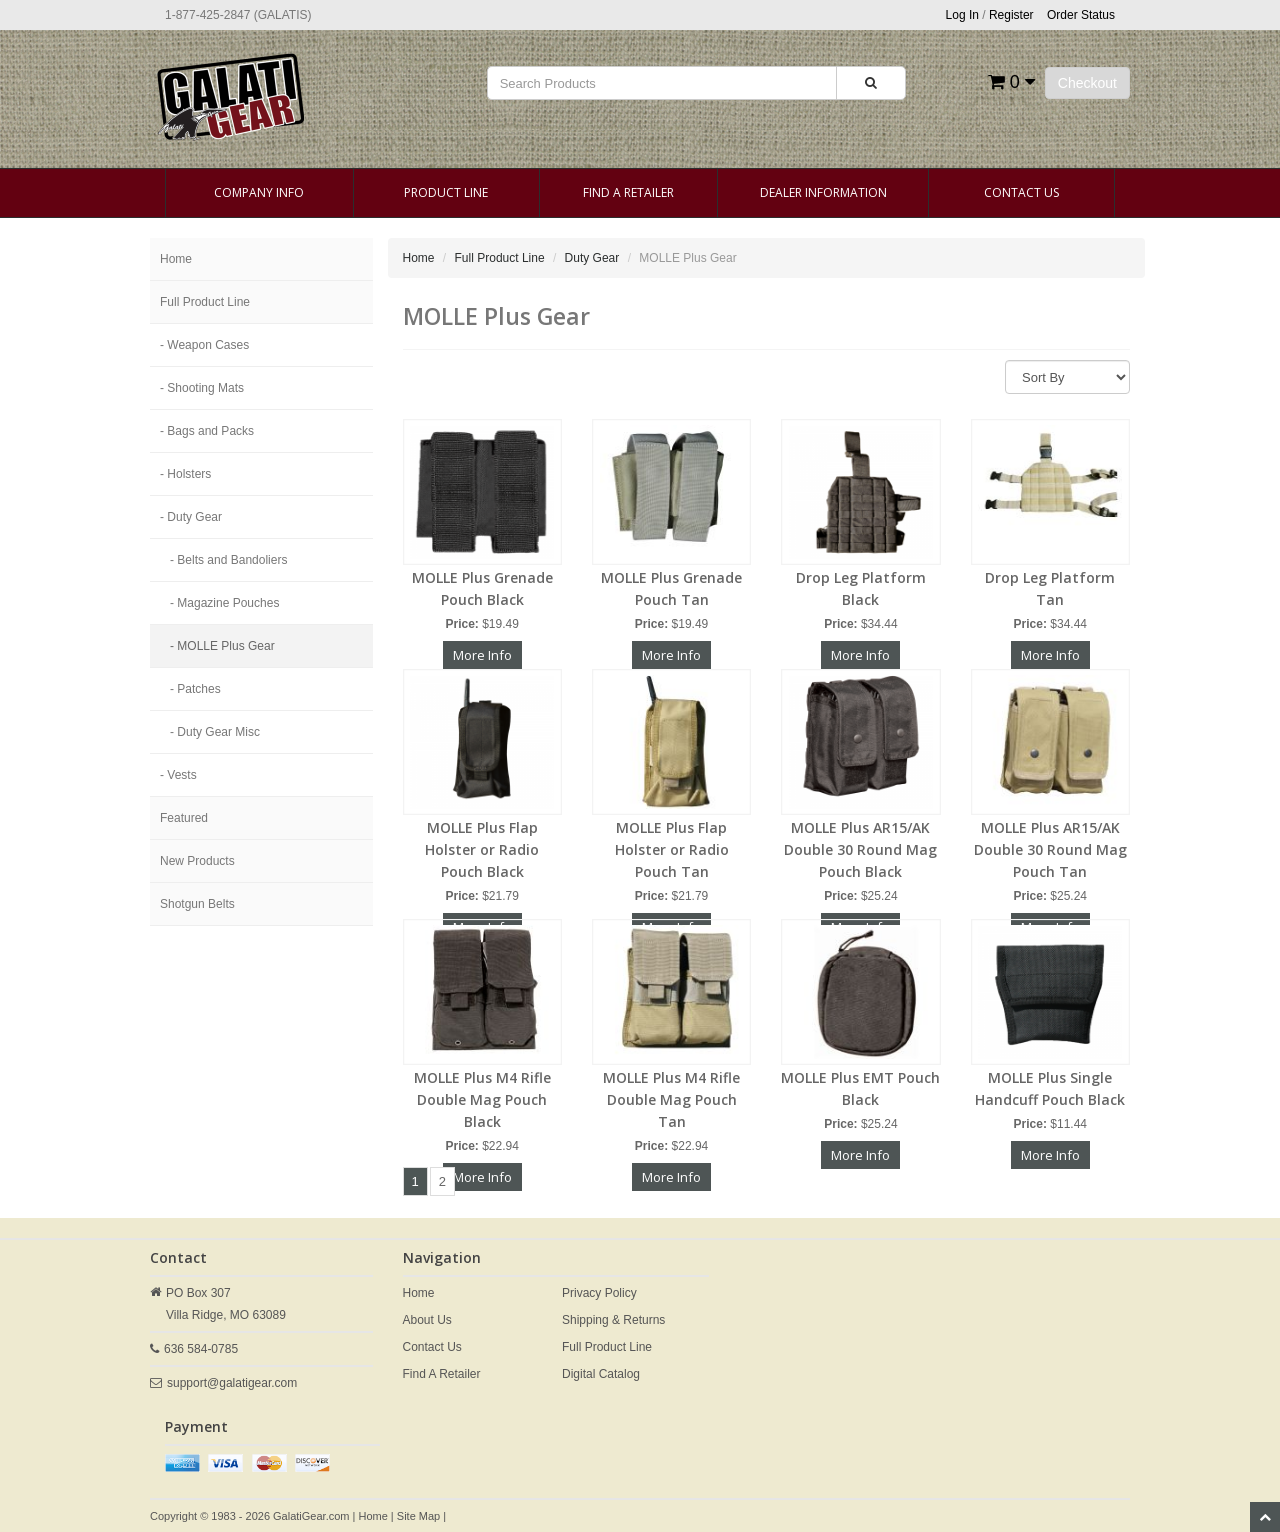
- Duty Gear (191, 517)
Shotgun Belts (197, 904)
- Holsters (185, 474)
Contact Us (1021, 192)
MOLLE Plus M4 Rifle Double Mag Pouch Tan (671, 1099)
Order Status (1081, 15)
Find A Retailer (628, 192)
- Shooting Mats (202, 388)
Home (176, 259)
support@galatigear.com (232, 1383)
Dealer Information (823, 192)
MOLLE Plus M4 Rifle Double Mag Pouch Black (482, 1099)
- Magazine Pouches (224, 603)
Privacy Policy (599, 1293)
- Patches (195, 689)
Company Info (259, 192)
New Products (197, 861)
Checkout (1087, 83)
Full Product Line (205, 302)
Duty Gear (592, 258)
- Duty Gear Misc (215, 732)
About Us (427, 1320)
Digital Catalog (601, 1374)
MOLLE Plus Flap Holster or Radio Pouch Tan (672, 849)
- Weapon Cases (204, 345)
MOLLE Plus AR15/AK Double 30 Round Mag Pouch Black (860, 849)
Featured (184, 818)
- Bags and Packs (207, 431)
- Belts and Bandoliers (228, 560)
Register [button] (1011, 15)
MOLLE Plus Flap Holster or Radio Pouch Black (482, 849)
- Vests (178, 775)
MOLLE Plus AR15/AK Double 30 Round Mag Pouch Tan (1050, 849)
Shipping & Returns (613, 1320)
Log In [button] (962, 15)
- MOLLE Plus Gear (222, 646)
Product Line (446, 192)
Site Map (418, 1516)
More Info (482, 655)
